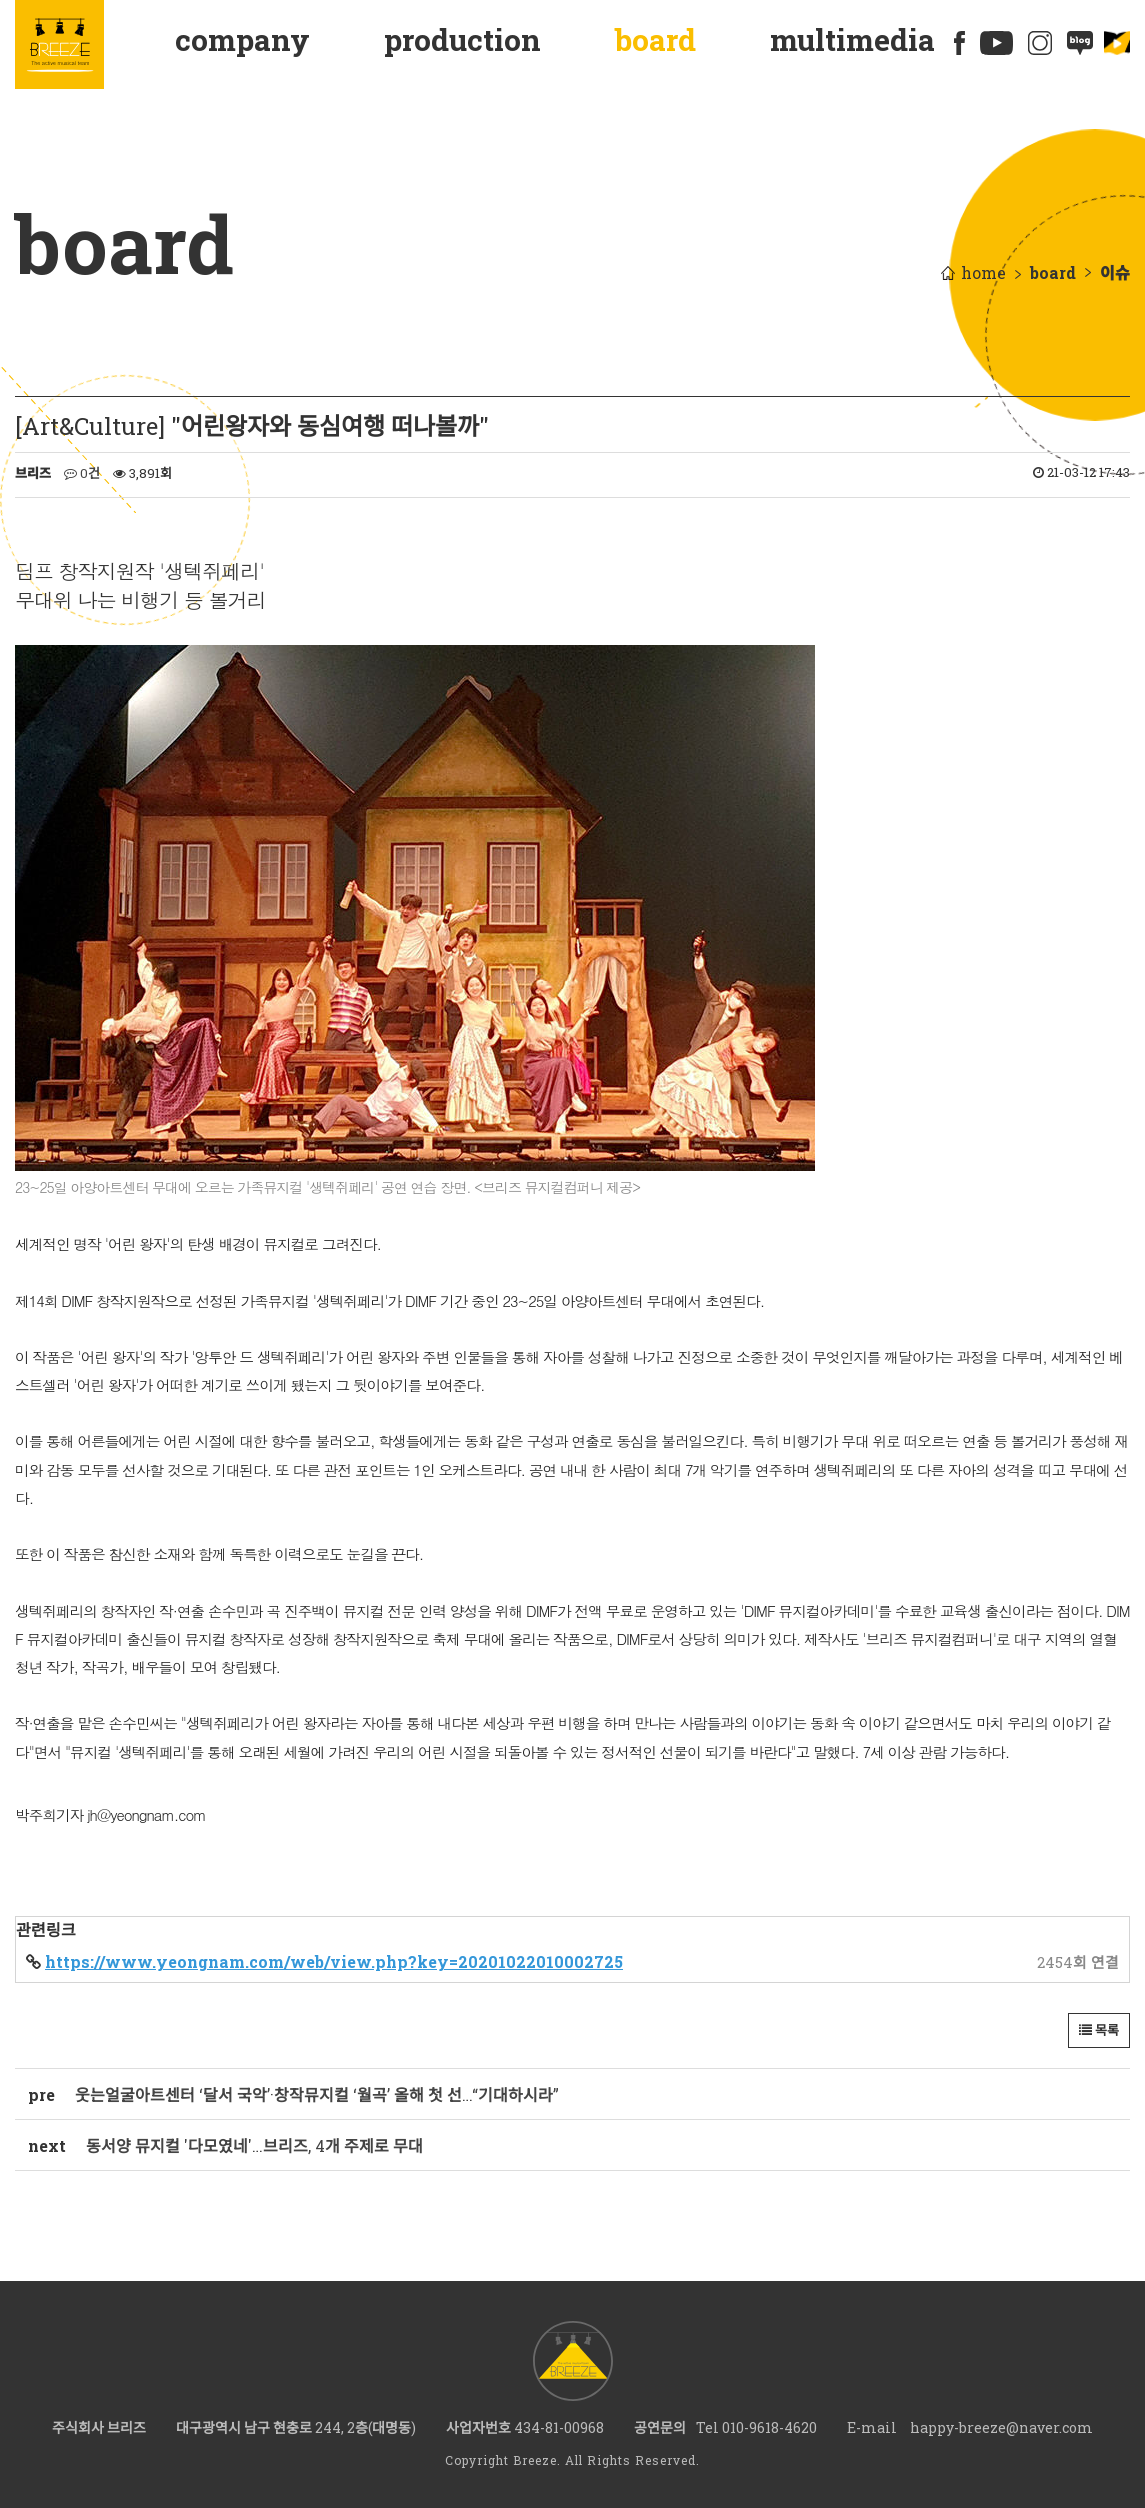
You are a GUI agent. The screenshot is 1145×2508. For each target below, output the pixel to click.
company (242, 39)
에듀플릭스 (1117, 43)
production (462, 39)
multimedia (852, 39)
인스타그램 (1040, 43)
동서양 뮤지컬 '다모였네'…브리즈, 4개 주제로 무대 (254, 2145)
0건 (82, 473)
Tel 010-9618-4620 (756, 2427)
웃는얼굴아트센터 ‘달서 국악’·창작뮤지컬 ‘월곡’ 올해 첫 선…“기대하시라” (317, 2094)
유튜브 (996, 43)
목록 (1099, 2030)
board (655, 39)
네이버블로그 (1080, 43)
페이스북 (960, 43)
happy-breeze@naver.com (1001, 2427)
